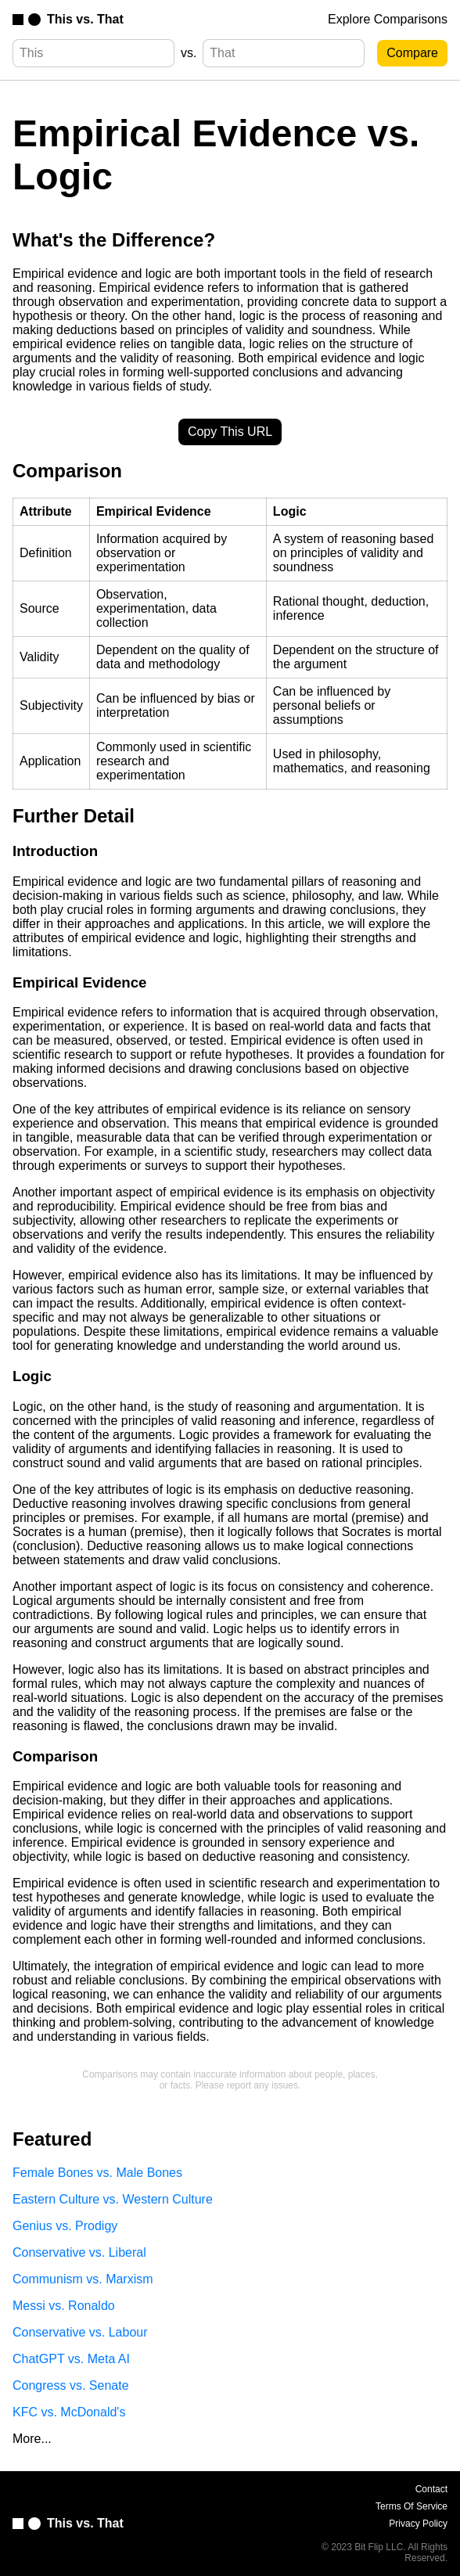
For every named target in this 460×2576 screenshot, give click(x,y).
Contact (431, 2489)
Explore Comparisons (387, 19)
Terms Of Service (411, 2506)
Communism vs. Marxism (83, 2279)
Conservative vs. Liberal (79, 2252)
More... (32, 2438)
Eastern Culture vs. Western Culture (113, 2199)
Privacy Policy (418, 2523)
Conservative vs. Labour (80, 2332)
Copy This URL (230, 431)
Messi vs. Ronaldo (64, 2305)
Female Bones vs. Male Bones (97, 2172)
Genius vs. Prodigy (65, 2225)
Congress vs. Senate (71, 2385)
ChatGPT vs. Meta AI (71, 2359)
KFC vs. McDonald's (69, 2412)
